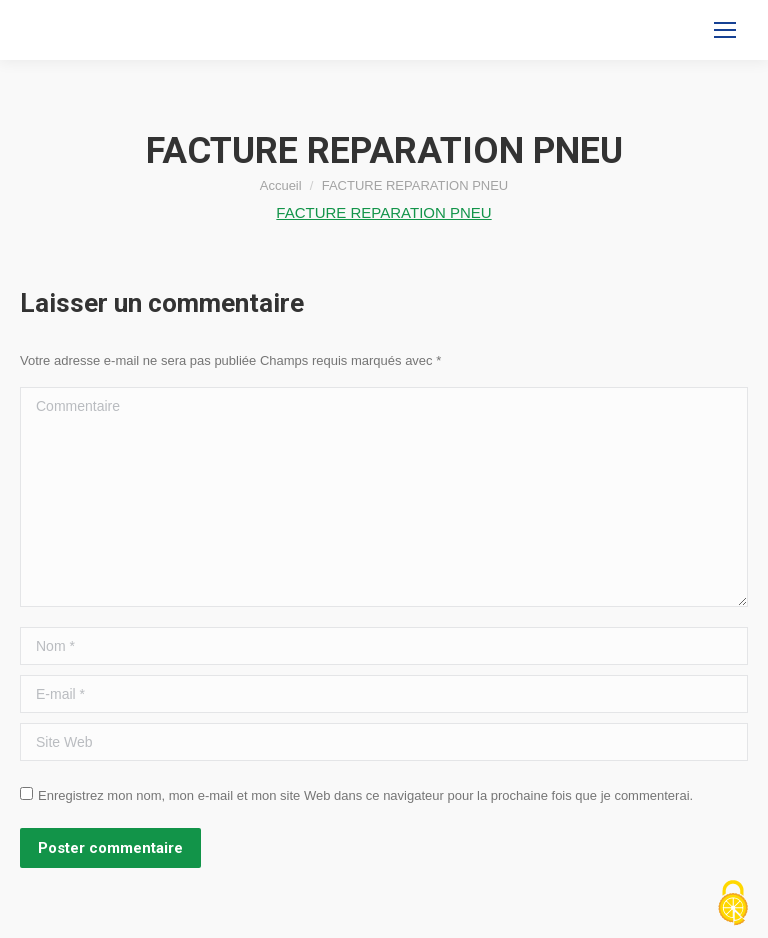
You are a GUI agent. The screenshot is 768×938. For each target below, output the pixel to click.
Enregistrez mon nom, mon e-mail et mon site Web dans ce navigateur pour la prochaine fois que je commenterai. (365, 795)
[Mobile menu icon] (725, 30)
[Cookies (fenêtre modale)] (733, 904)
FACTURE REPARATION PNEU (383, 212)
